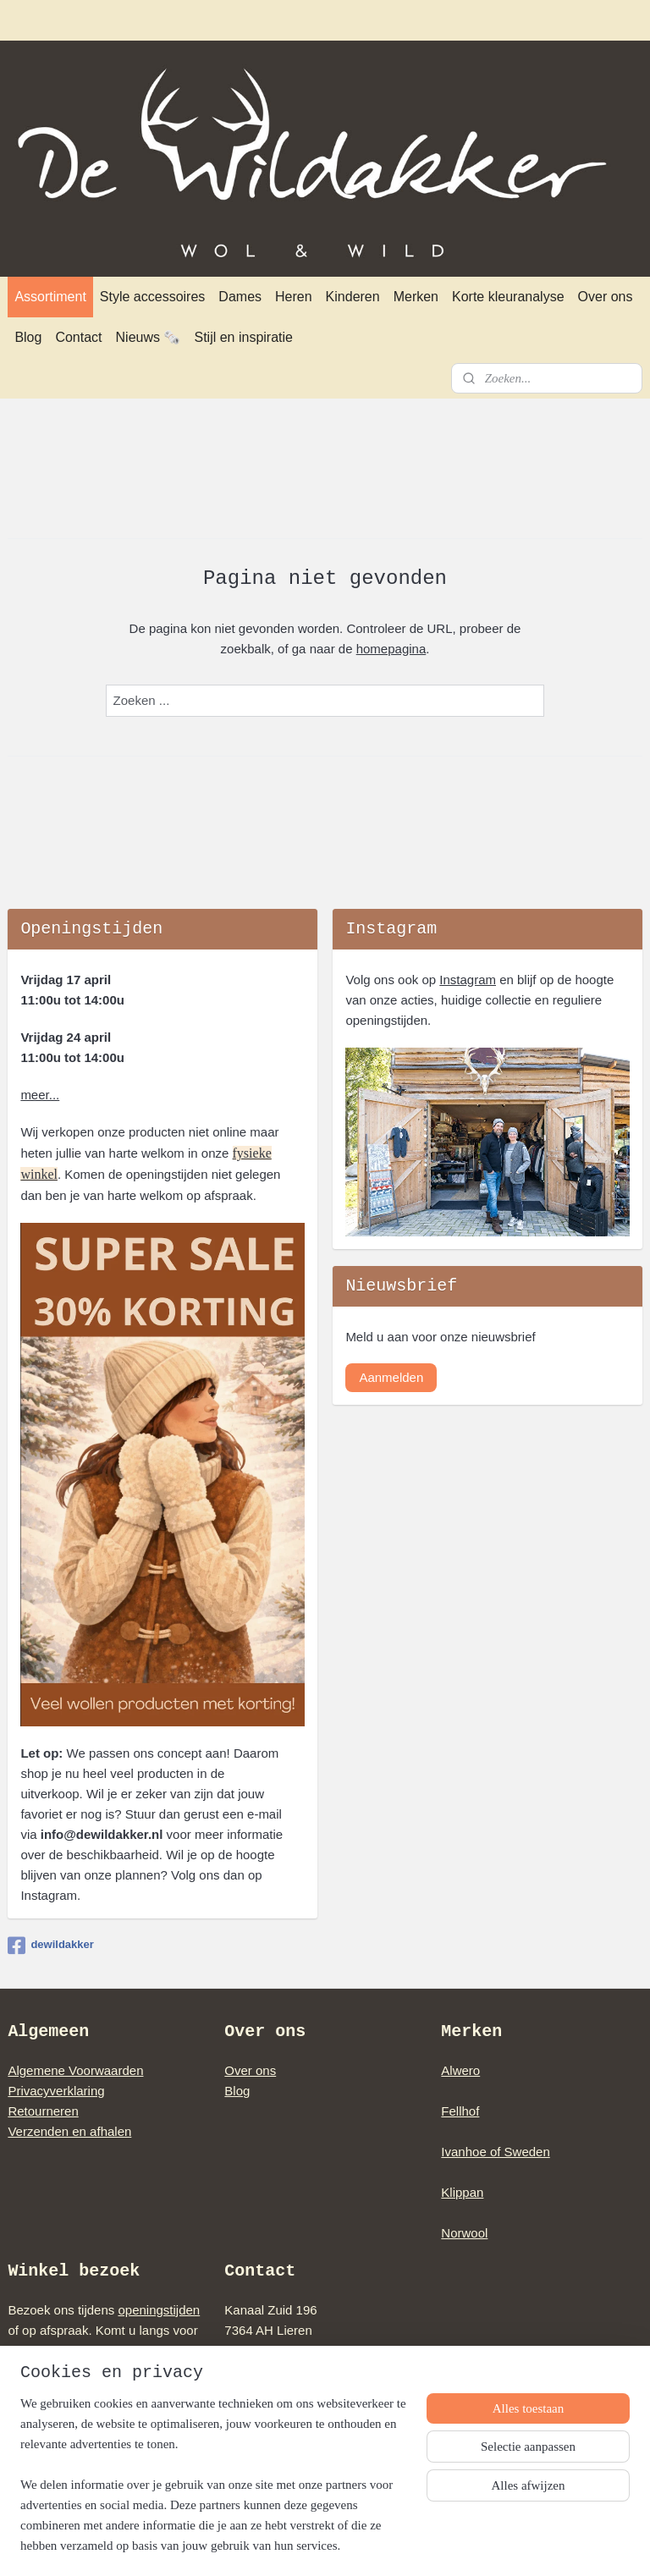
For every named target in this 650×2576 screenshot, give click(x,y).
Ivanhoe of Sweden (495, 2151)
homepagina (391, 648)
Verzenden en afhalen (69, 2131)
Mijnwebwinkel (489, 2545)
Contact (78, 337)
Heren (293, 296)
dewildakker (50, 1945)
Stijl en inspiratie (243, 337)
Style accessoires (153, 296)
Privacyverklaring (56, 2090)
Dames (240, 296)
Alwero (460, 2070)
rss (302, 2545)
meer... (39, 1094)
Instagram (467, 979)
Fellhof (460, 2111)
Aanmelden (391, 1377)
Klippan (462, 2192)
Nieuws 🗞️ (148, 337)
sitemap (272, 2545)
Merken (416, 296)
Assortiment (49, 296)
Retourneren (43, 2111)
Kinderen (353, 296)
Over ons (605, 296)
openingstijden (159, 2310)
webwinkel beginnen (357, 2545)
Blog (27, 337)
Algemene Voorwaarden (75, 2070)
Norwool (464, 2233)
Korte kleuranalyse (508, 296)
